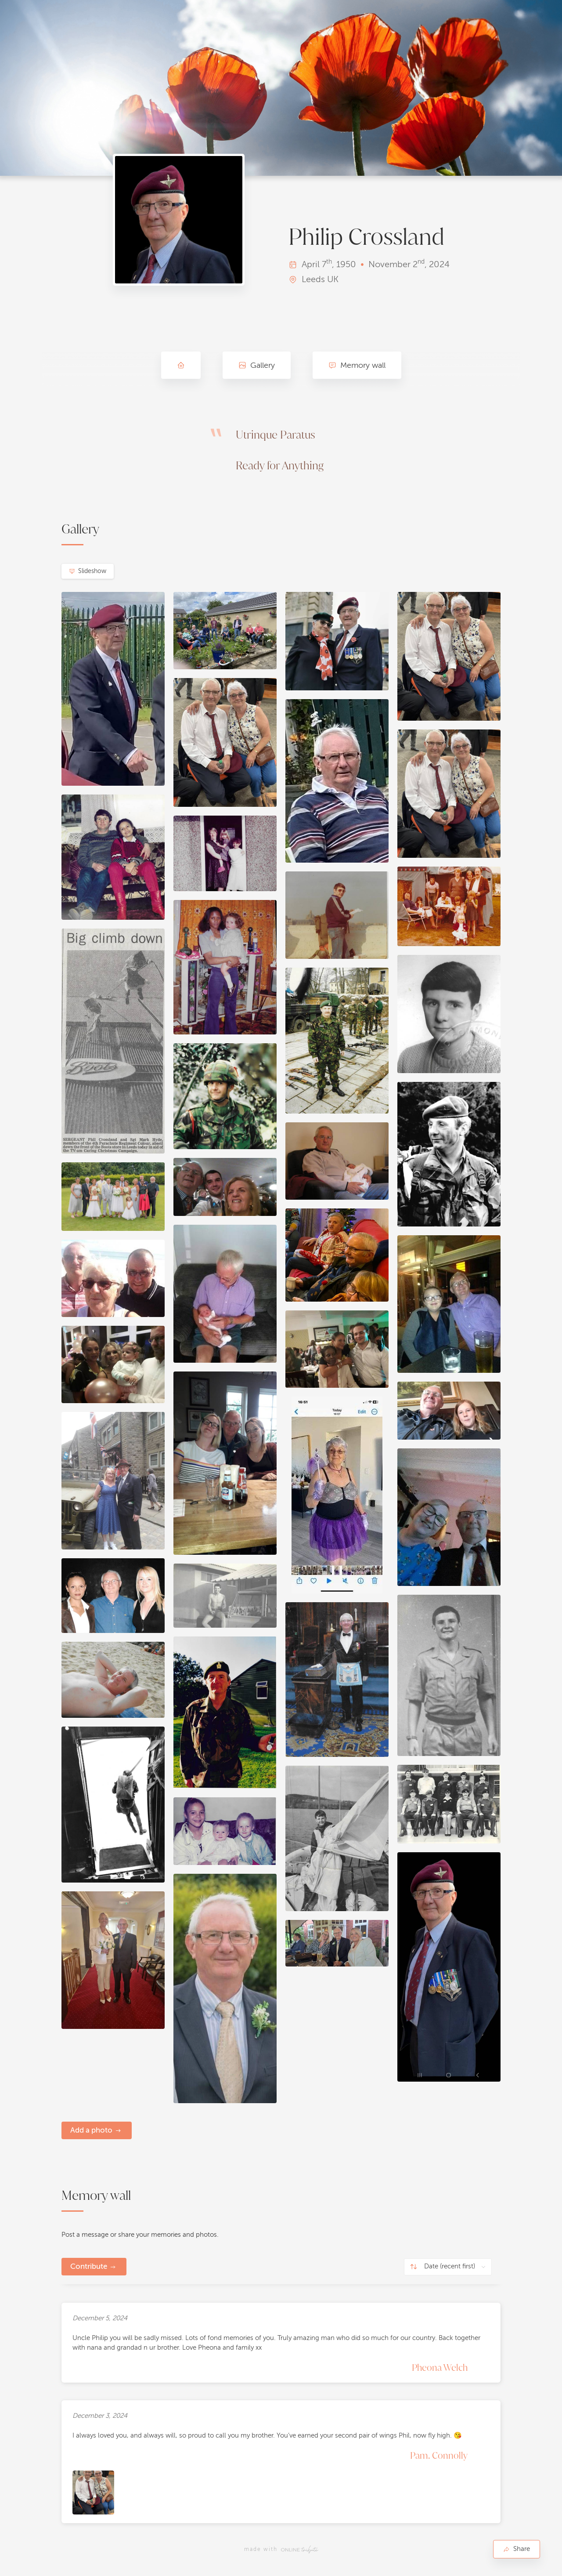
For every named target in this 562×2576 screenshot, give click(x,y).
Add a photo (91, 2130)
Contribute (88, 2266)
